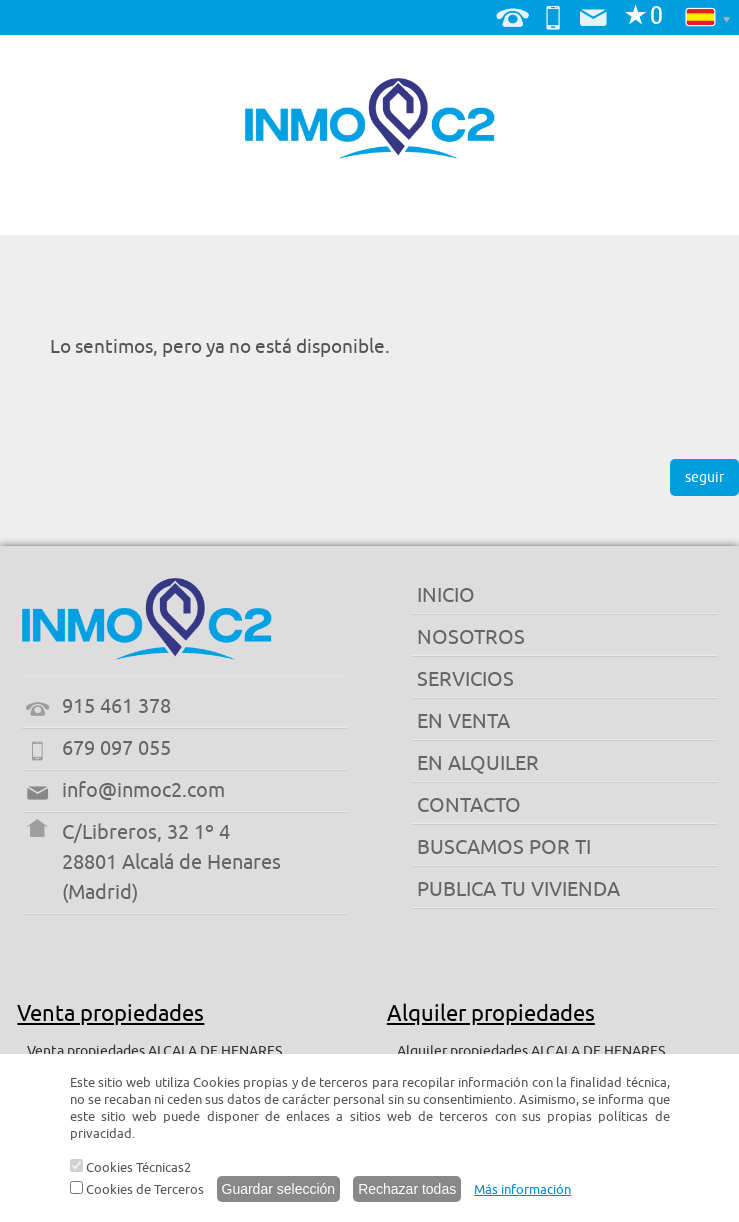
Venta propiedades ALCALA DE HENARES (154, 1051)
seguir (704, 477)
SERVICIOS (465, 679)
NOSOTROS (471, 637)
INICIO (446, 595)
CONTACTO (469, 805)
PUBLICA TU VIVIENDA (518, 889)
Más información (522, 1189)
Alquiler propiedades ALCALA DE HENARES (531, 1051)
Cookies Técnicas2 (130, 1167)
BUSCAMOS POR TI (504, 847)
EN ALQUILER (478, 763)
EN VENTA (463, 721)
